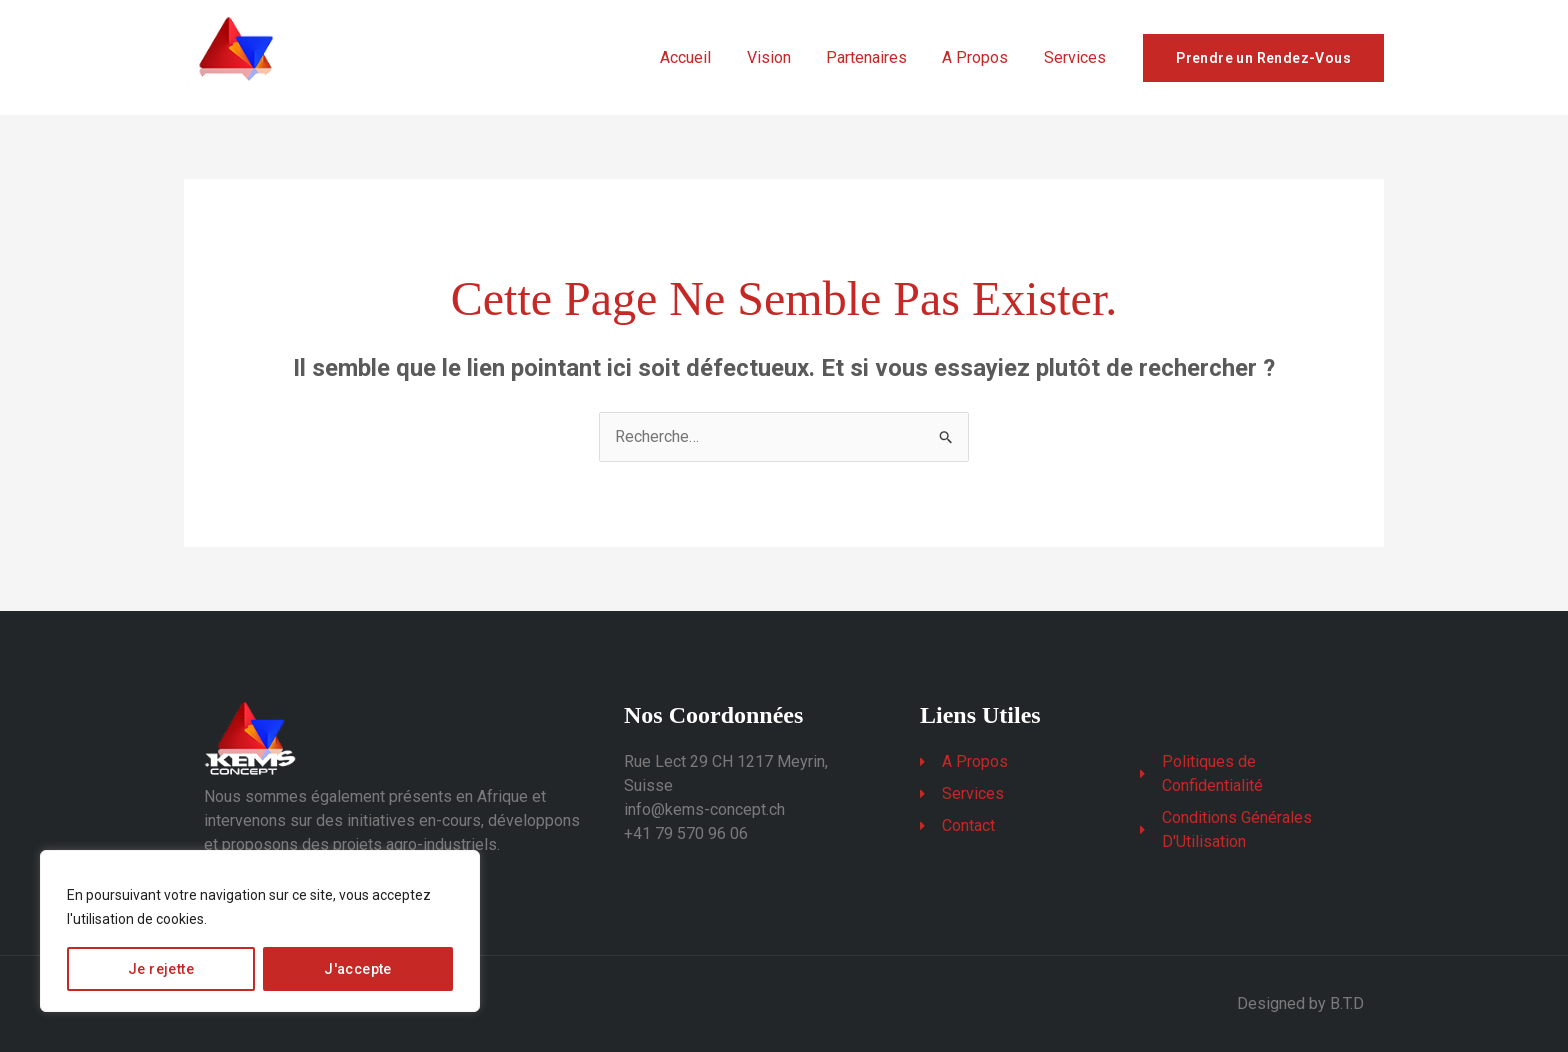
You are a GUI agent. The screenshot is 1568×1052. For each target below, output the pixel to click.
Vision (780, 57)
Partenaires (874, 57)
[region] (260, 931)
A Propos (980, 57)
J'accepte (358, 969)
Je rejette (161, 969)
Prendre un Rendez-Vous (1263, 58)
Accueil (700, 57)
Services (1076, 57)
